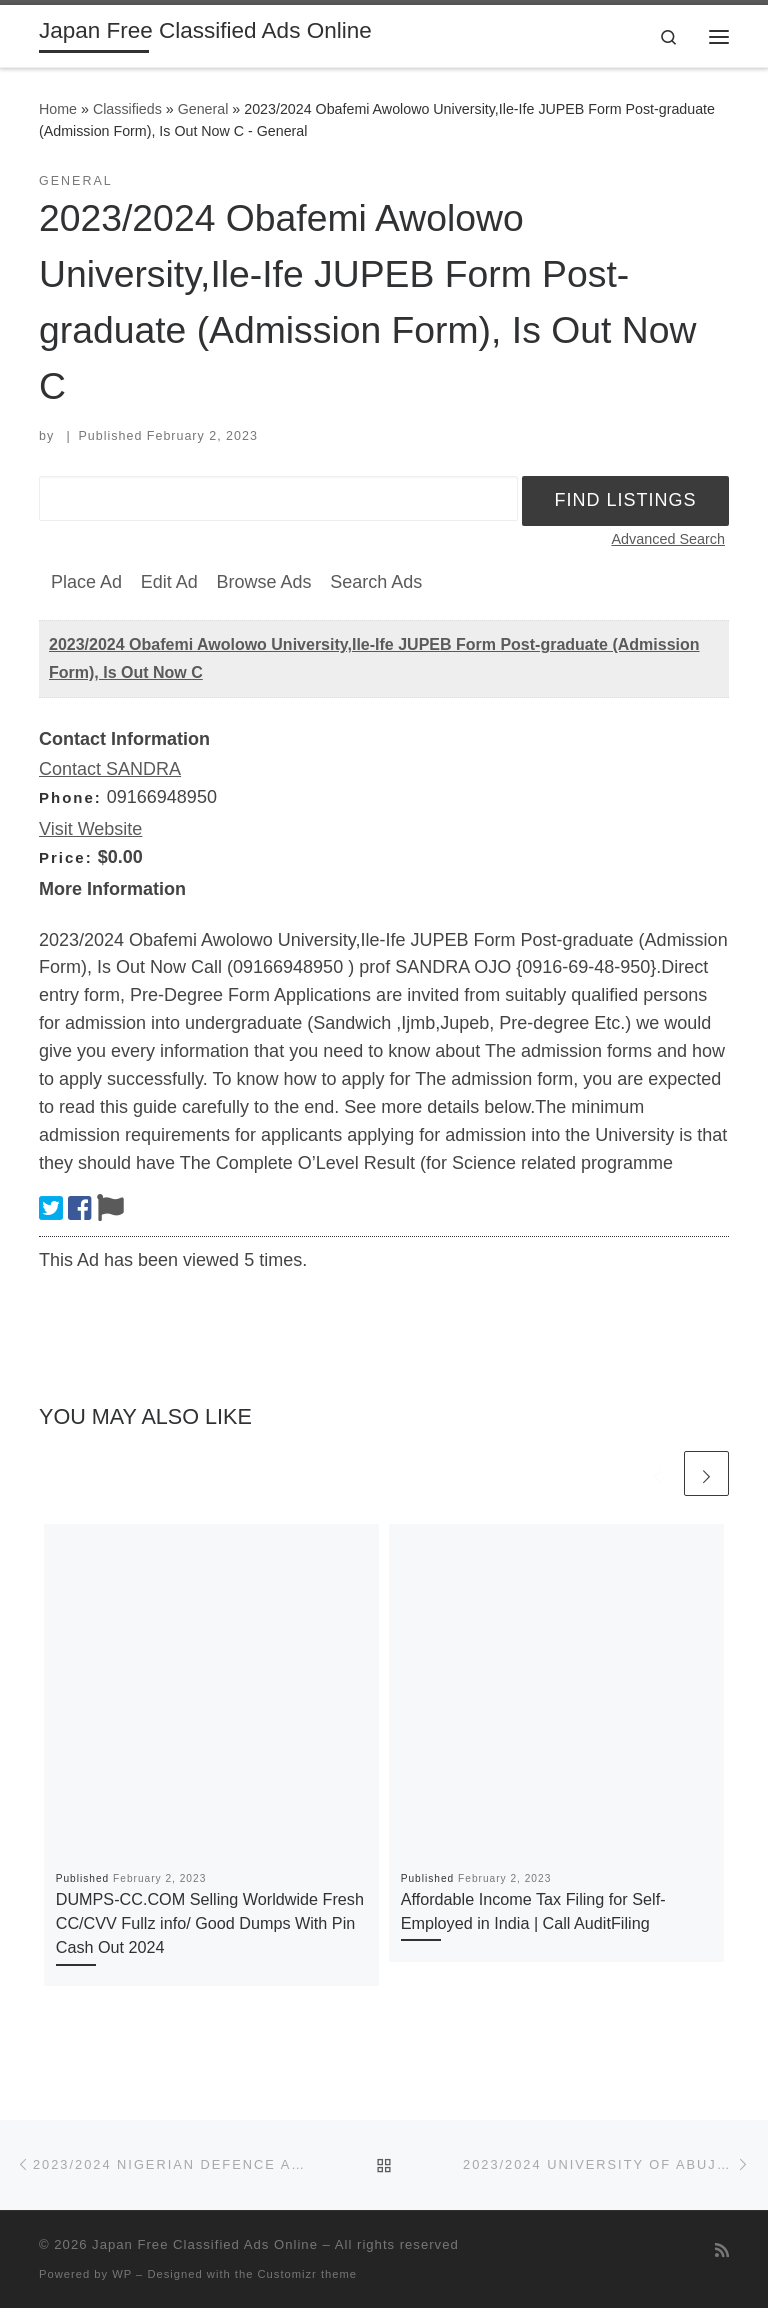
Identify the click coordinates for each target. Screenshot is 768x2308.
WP (122, 2274)
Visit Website (90, 829)
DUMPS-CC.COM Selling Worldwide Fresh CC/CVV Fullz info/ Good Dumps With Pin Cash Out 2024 (210, 1923)
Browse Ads (263, 582)
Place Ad (86, 582)
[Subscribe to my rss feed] (722, 2250)
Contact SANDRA (110, 769)
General (203, 109)
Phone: (70, 797)
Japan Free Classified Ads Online (205, 2244)
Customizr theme (308, 2274)
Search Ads (376, 582)
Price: (66, 857)
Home (58, 109)
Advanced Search (668, 539)
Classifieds (127, 109)
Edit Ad (169, 582)
